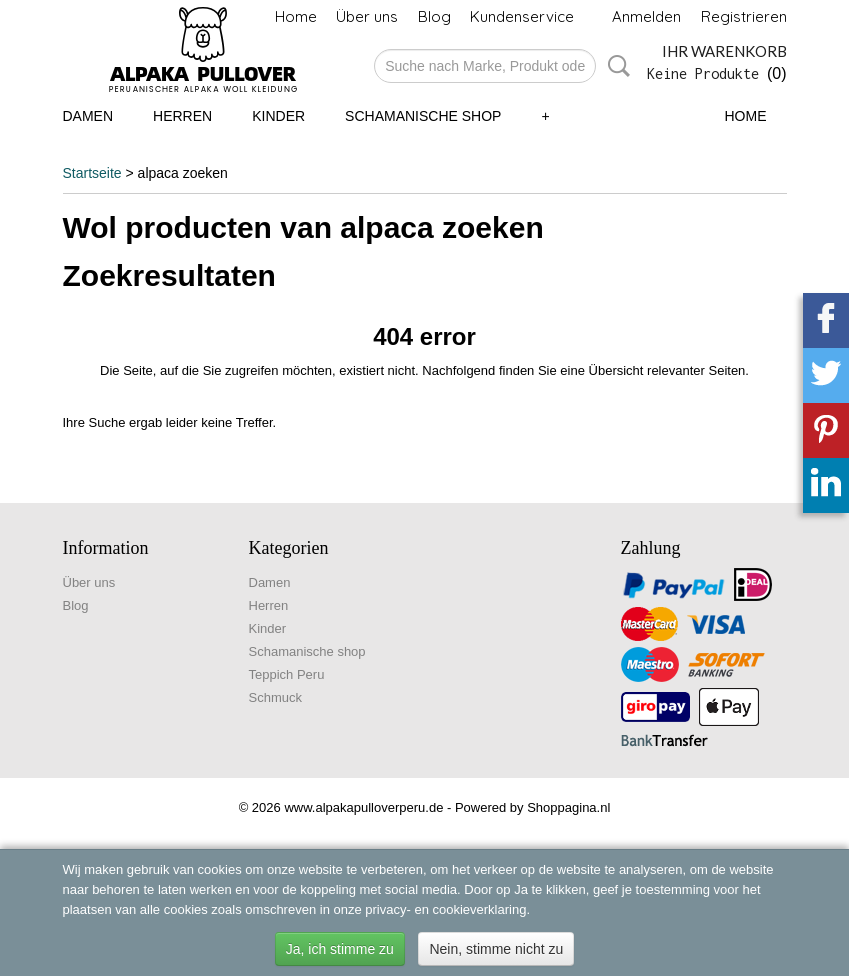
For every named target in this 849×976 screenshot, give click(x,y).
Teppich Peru (287, 674)
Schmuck (275, 697)
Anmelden (646, 16)
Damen (88, 116)
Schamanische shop (423, 116)
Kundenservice (522, 16)
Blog (434, 16)
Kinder (278, 116)
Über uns (367, 16)
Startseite (92, 173)
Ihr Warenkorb (724, 51)
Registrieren (744, 16)
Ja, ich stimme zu (340, 949)
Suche (615, 66)
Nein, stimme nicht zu (496, 949)
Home (296, 16)
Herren (182, 116)
